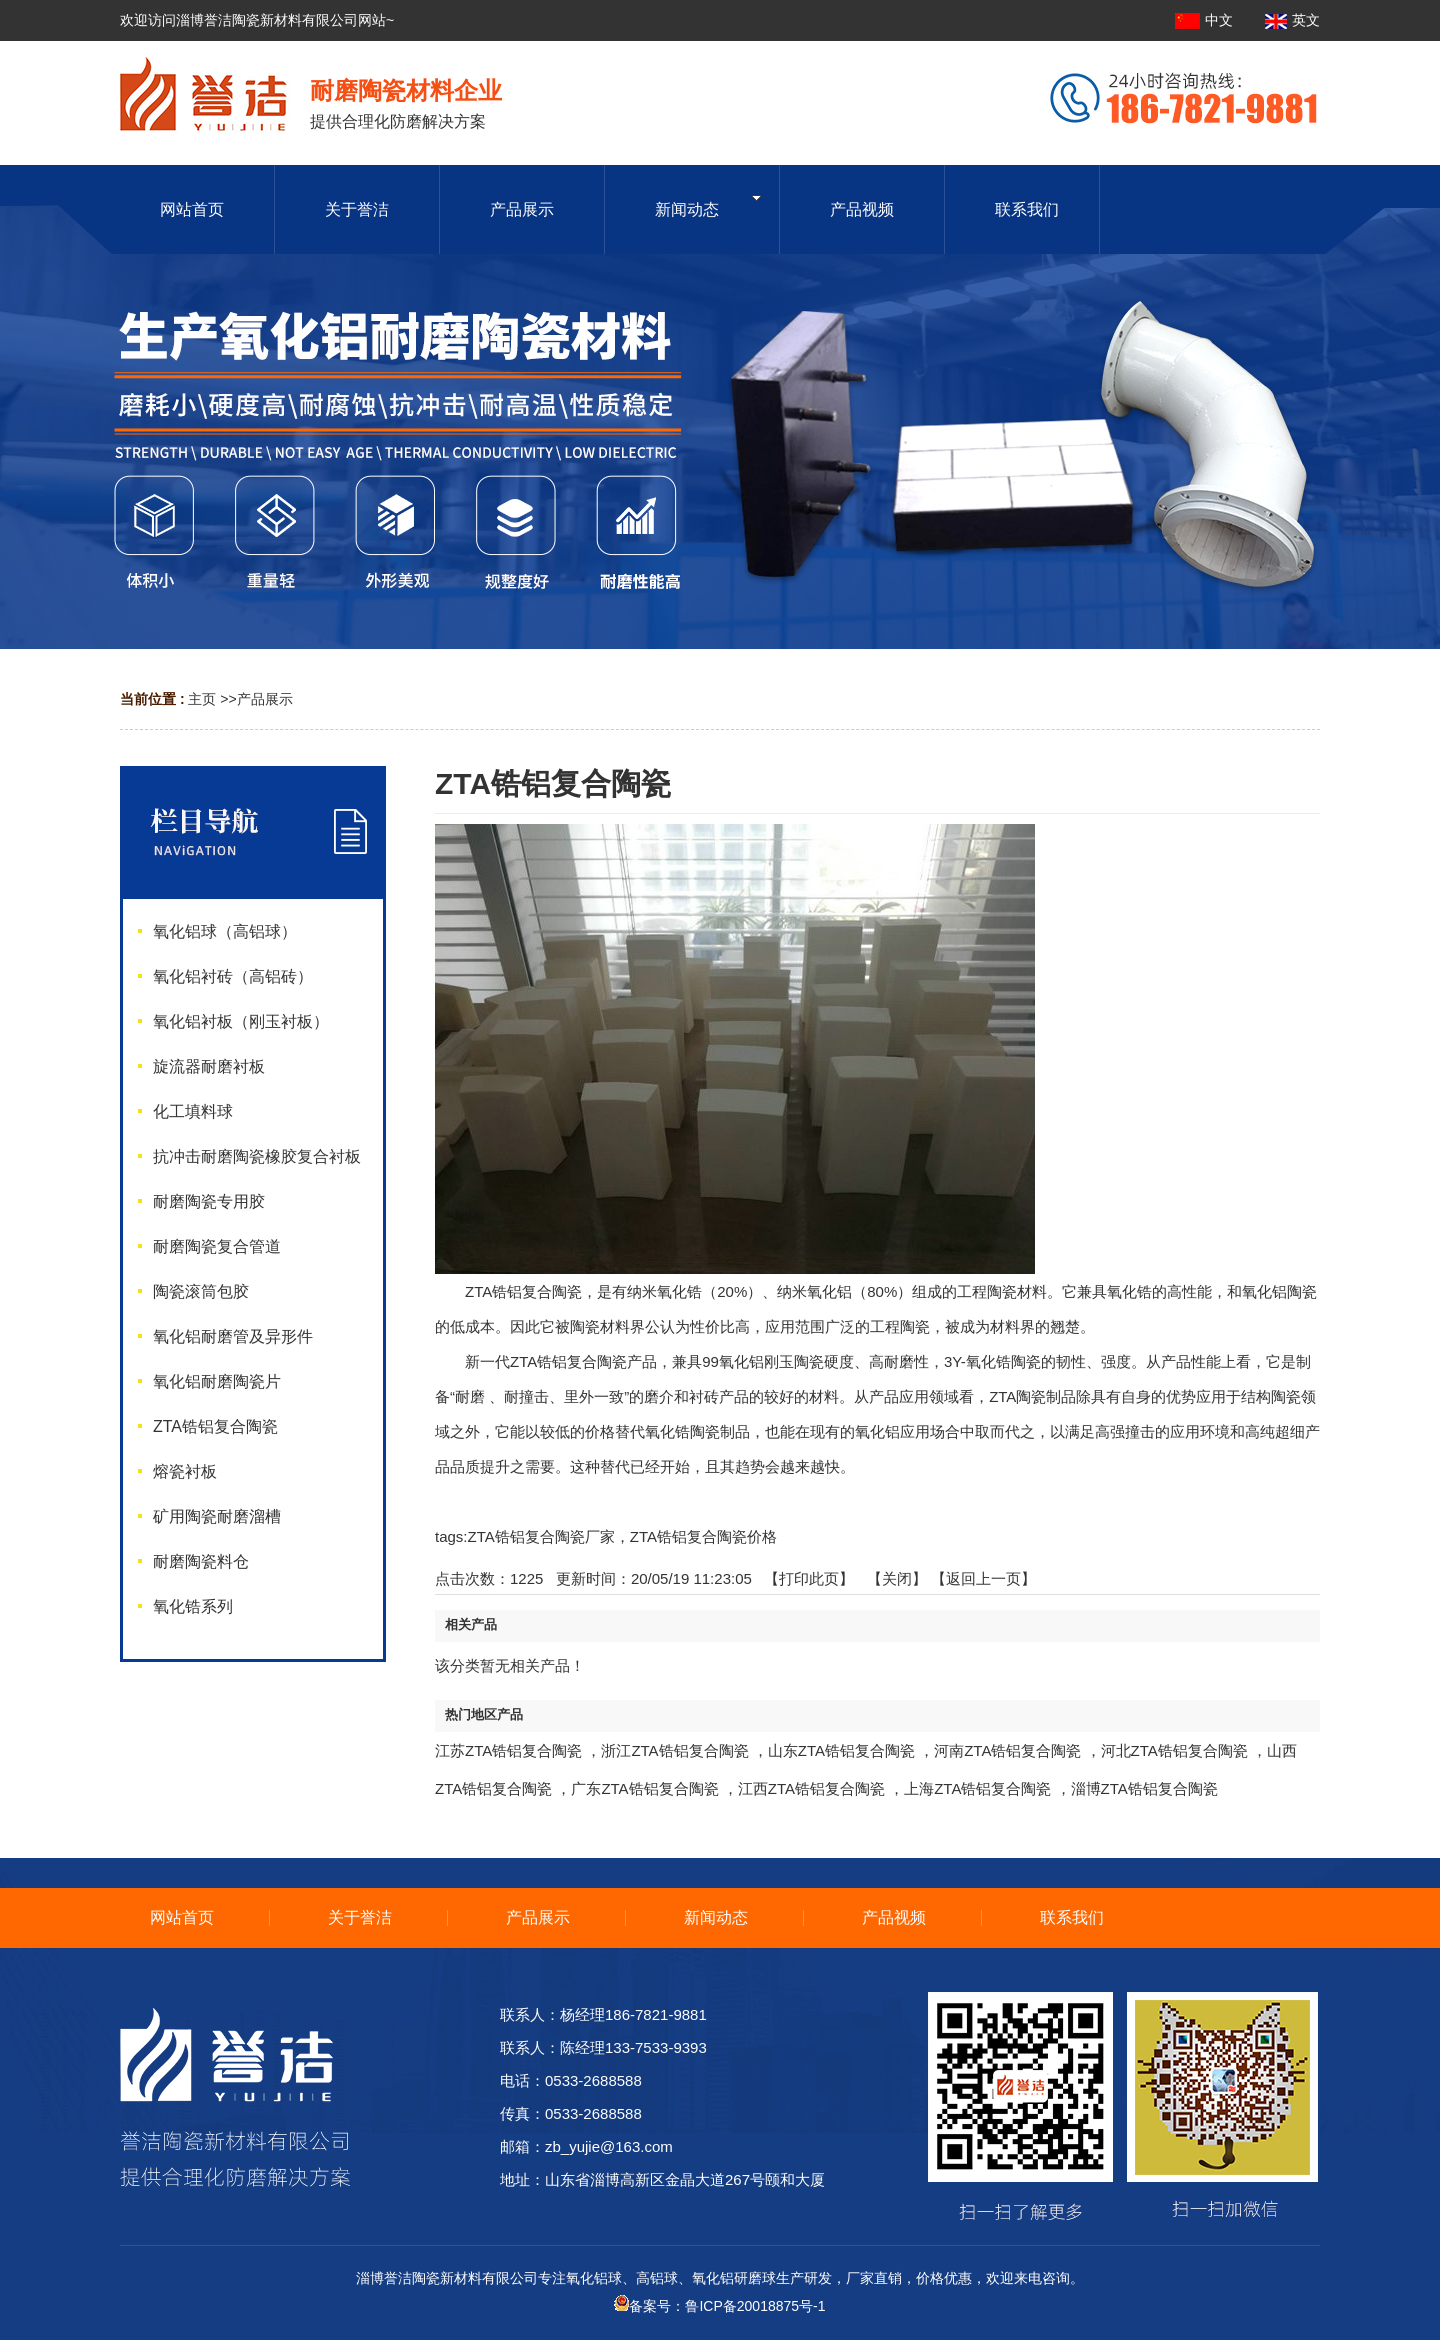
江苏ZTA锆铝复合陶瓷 (508, 1750)
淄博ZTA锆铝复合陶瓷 (1144, 1788)
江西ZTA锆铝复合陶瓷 (811, 1788)
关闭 (897, 1578)
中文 (1206, 20)
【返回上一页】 (983, 1578)
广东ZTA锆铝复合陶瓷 (644, 1788)
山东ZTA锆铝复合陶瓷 (841, 1750)
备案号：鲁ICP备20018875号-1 (719, 2306)
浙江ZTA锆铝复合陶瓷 (674, 1750)
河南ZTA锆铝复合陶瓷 (1007, 1750)
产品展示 (265, 699)
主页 (202, 699)
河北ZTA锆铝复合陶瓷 (1174, 1750)
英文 (1292, 20)
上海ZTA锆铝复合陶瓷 (977, 1788)
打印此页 (809, 1578)
